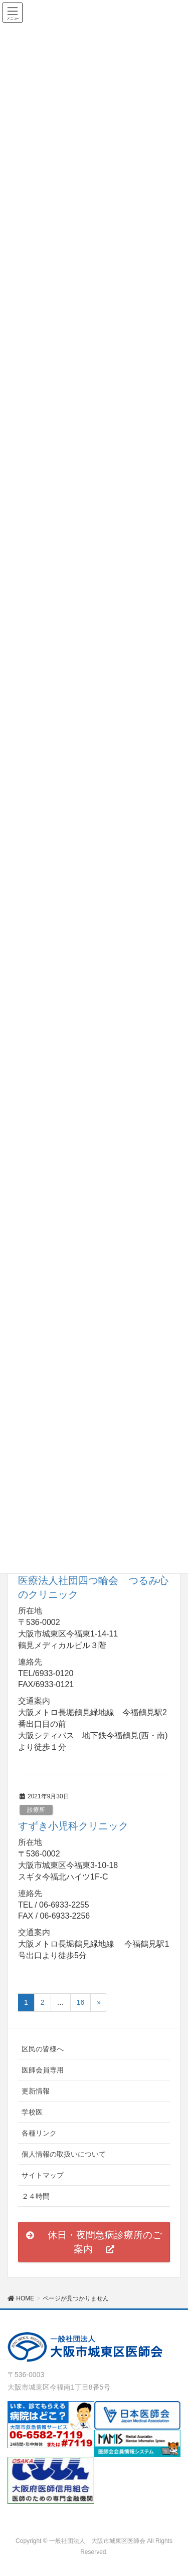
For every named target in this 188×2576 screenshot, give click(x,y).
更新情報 (36, 2091)
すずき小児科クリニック (73, 1825)
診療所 (36, 1809)
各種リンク (39, 2133)
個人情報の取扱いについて (64, 2154)
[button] (94, 2242)
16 (81, 2002)
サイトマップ (43, 2175)
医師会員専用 (43, 2070)
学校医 (32, 2112)
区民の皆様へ (43, 2049)
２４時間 (36, 2196)
